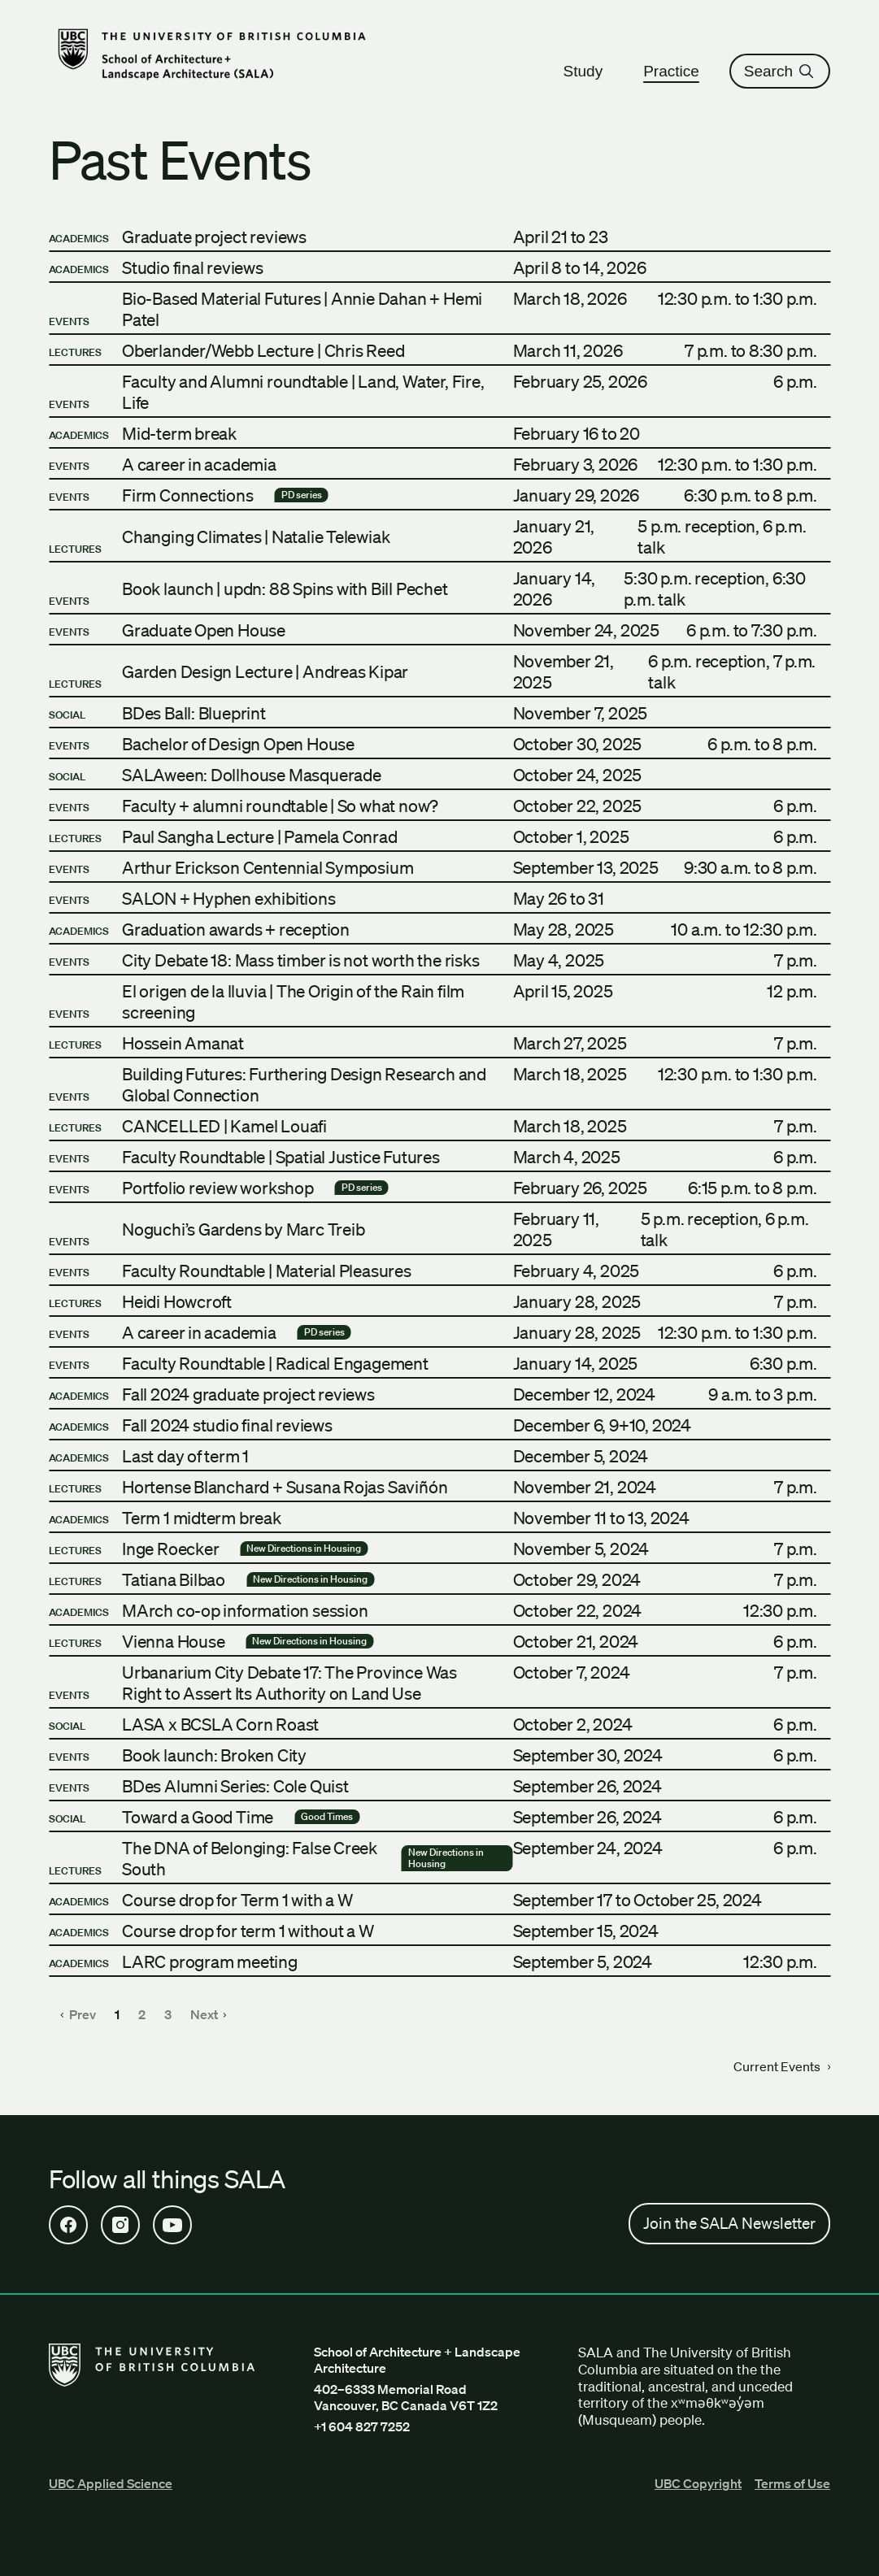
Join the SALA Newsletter (729, 2223)
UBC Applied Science (110, 2483)
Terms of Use (792, 2483)
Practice (678, 71)
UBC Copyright (698, 2483)
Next (208, 2014)
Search (780, 71)
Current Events (782, 2066)
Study (591, 71)
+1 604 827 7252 (362, 2426)
